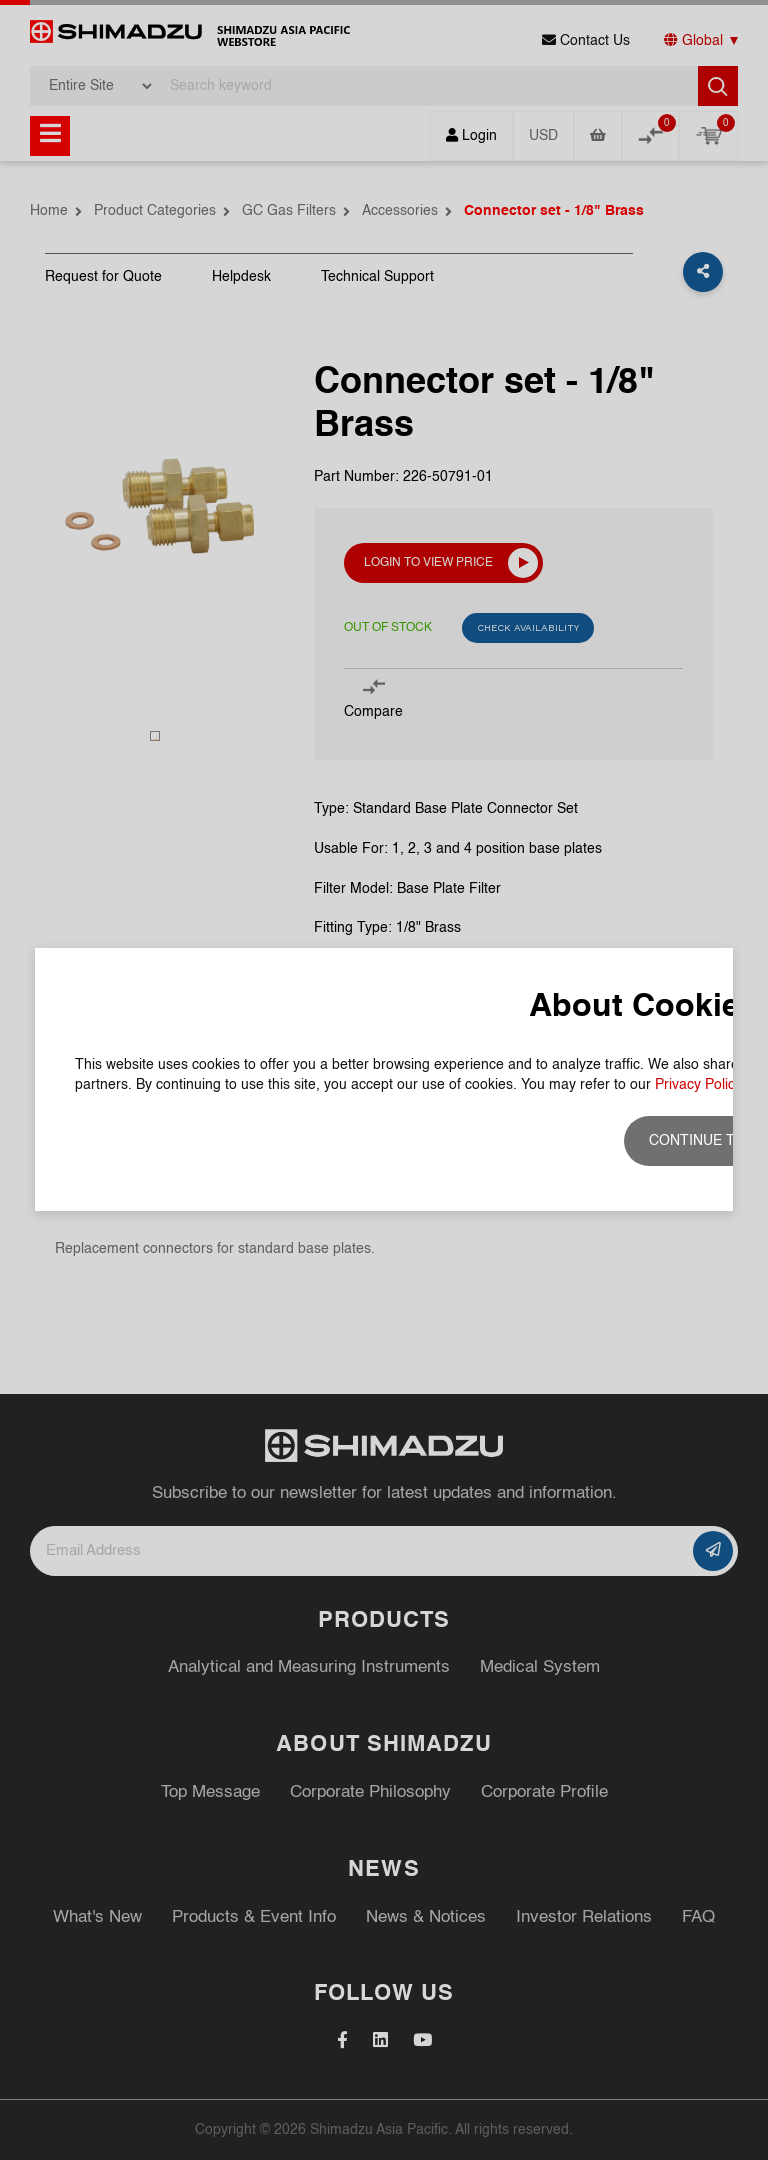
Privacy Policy (698, 1085)
